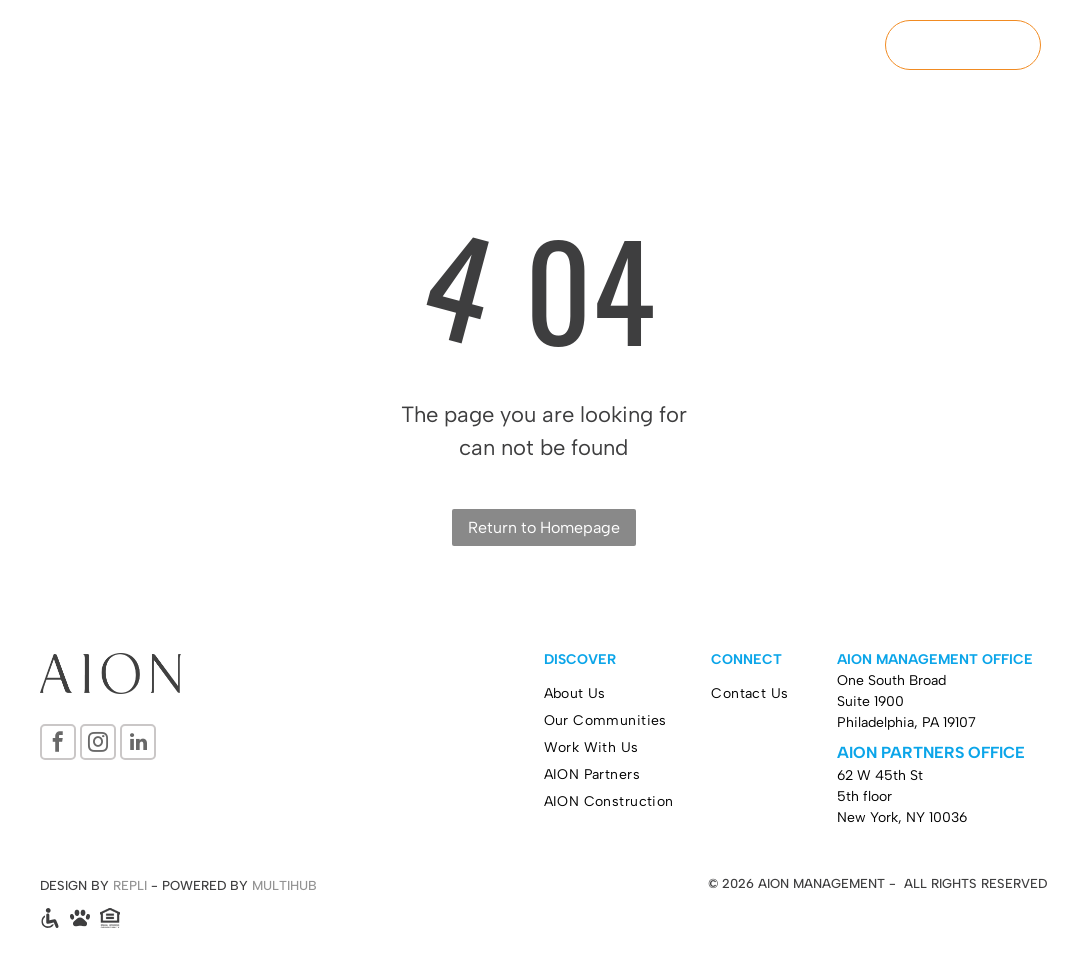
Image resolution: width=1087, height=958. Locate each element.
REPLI (130, 885)
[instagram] (98, 744)
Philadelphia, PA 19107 (906, 722)
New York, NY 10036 (902, 817)
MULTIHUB (284, 885)
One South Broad (891, 680)
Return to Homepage (544, 527)
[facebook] (58, 744)
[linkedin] (138, 744)
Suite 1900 (870, 701)
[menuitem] (431, 46)
